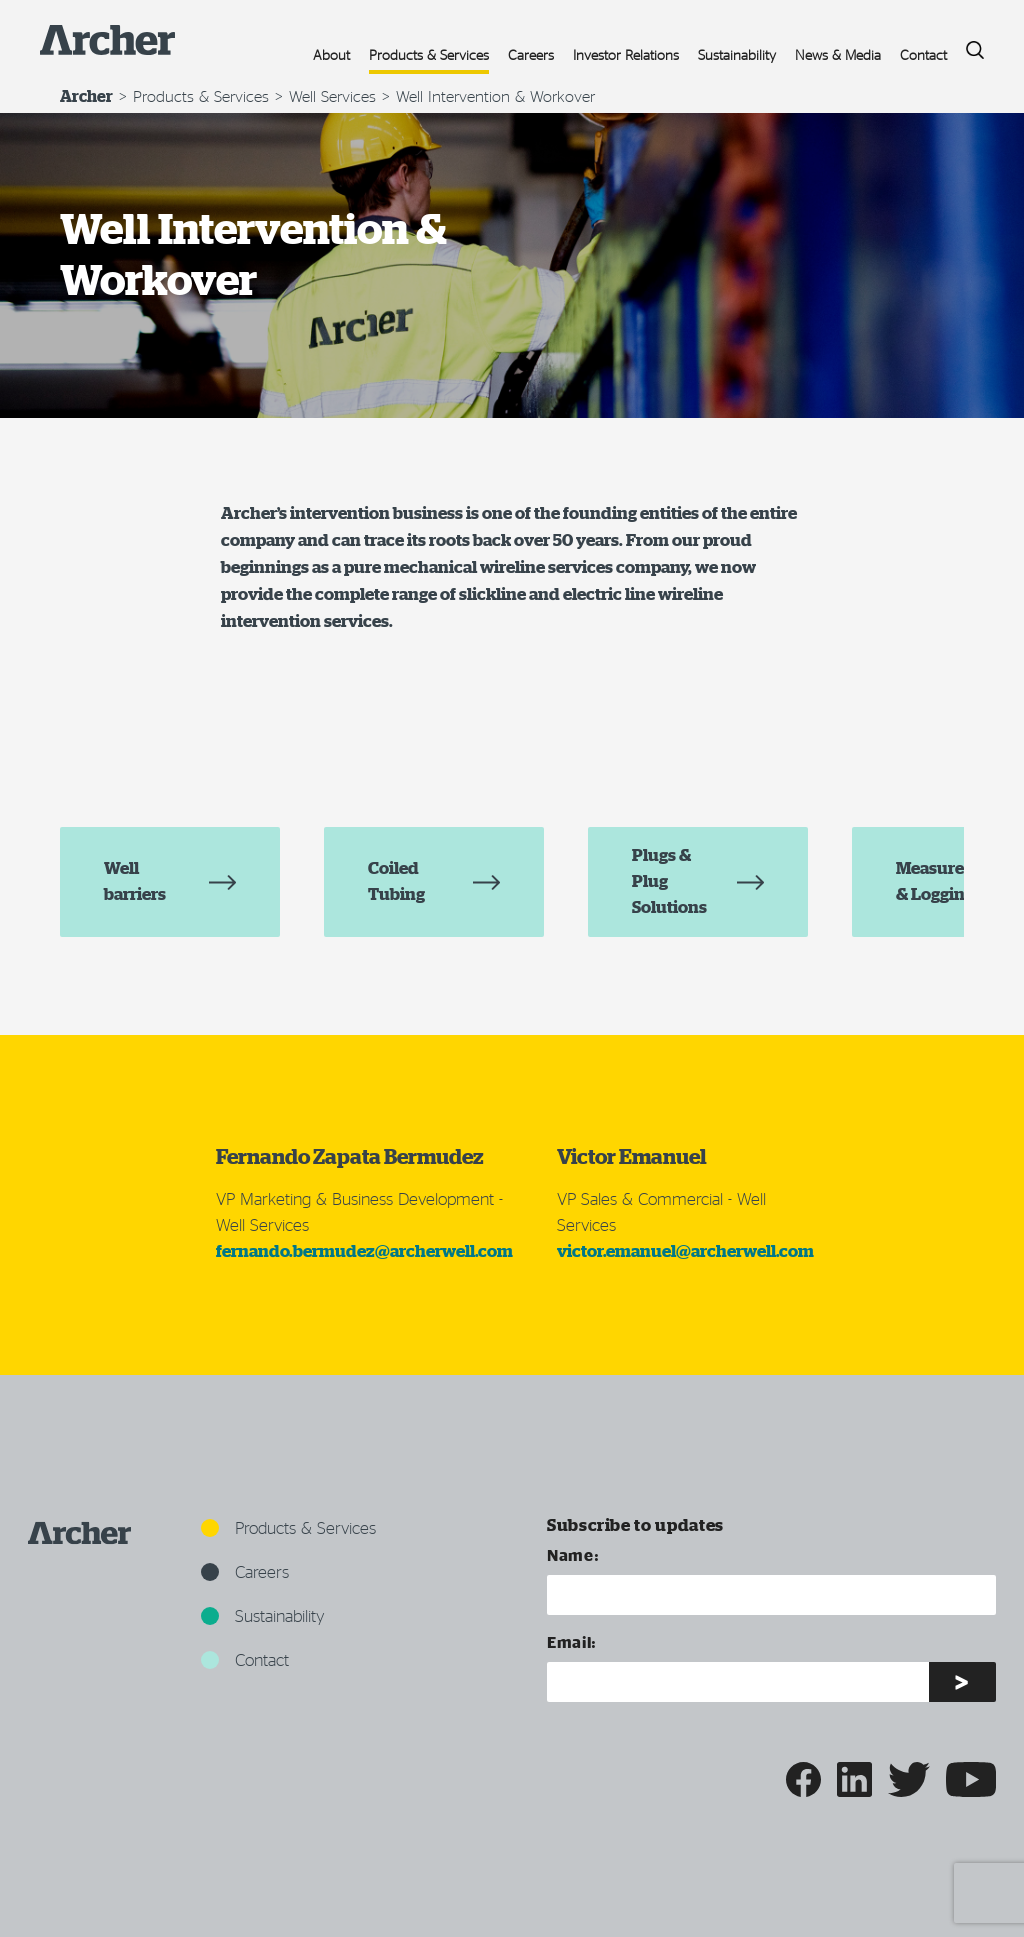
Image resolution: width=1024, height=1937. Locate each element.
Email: (572, 1641)
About (331, 54)
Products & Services (429, 54)
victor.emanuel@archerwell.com (685, 1262)
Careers (531, 54)
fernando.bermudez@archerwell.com (364, 1262)
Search (968, 44)
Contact (923, 54)
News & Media (838, 54)
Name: (573, 1554)
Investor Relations (626, 54)
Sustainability (737, 54)
